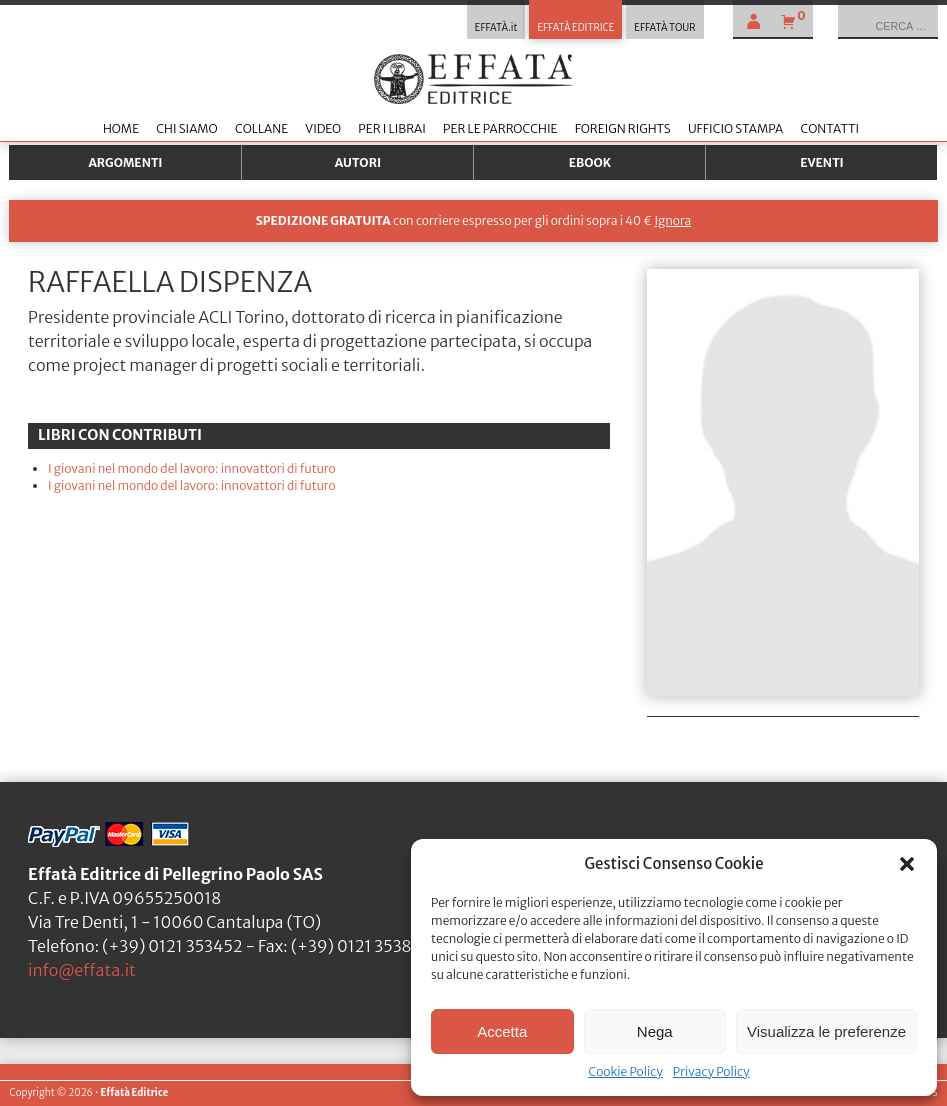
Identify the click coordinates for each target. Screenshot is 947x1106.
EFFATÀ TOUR (664, 28)
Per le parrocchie (500, 128)
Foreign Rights (623, 128)
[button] (907, 864)
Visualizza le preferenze (826, 1031)
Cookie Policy (625, 1071)
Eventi (822, 162)
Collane (261, 128)
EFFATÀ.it (496, 28)
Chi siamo (186, 128)
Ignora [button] (672, 220)
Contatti (829, 128)
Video (323, 128)
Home (121, 128)
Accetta (502, 1031)
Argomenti (125, 162)
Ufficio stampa (735, 128)
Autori (358, 162)
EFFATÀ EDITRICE (575, 28)
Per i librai (392, 128)
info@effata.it (82, 970)
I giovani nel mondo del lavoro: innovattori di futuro (192, 468)
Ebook (590, 162)
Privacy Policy (711, 1071)
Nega (655, 1031)
